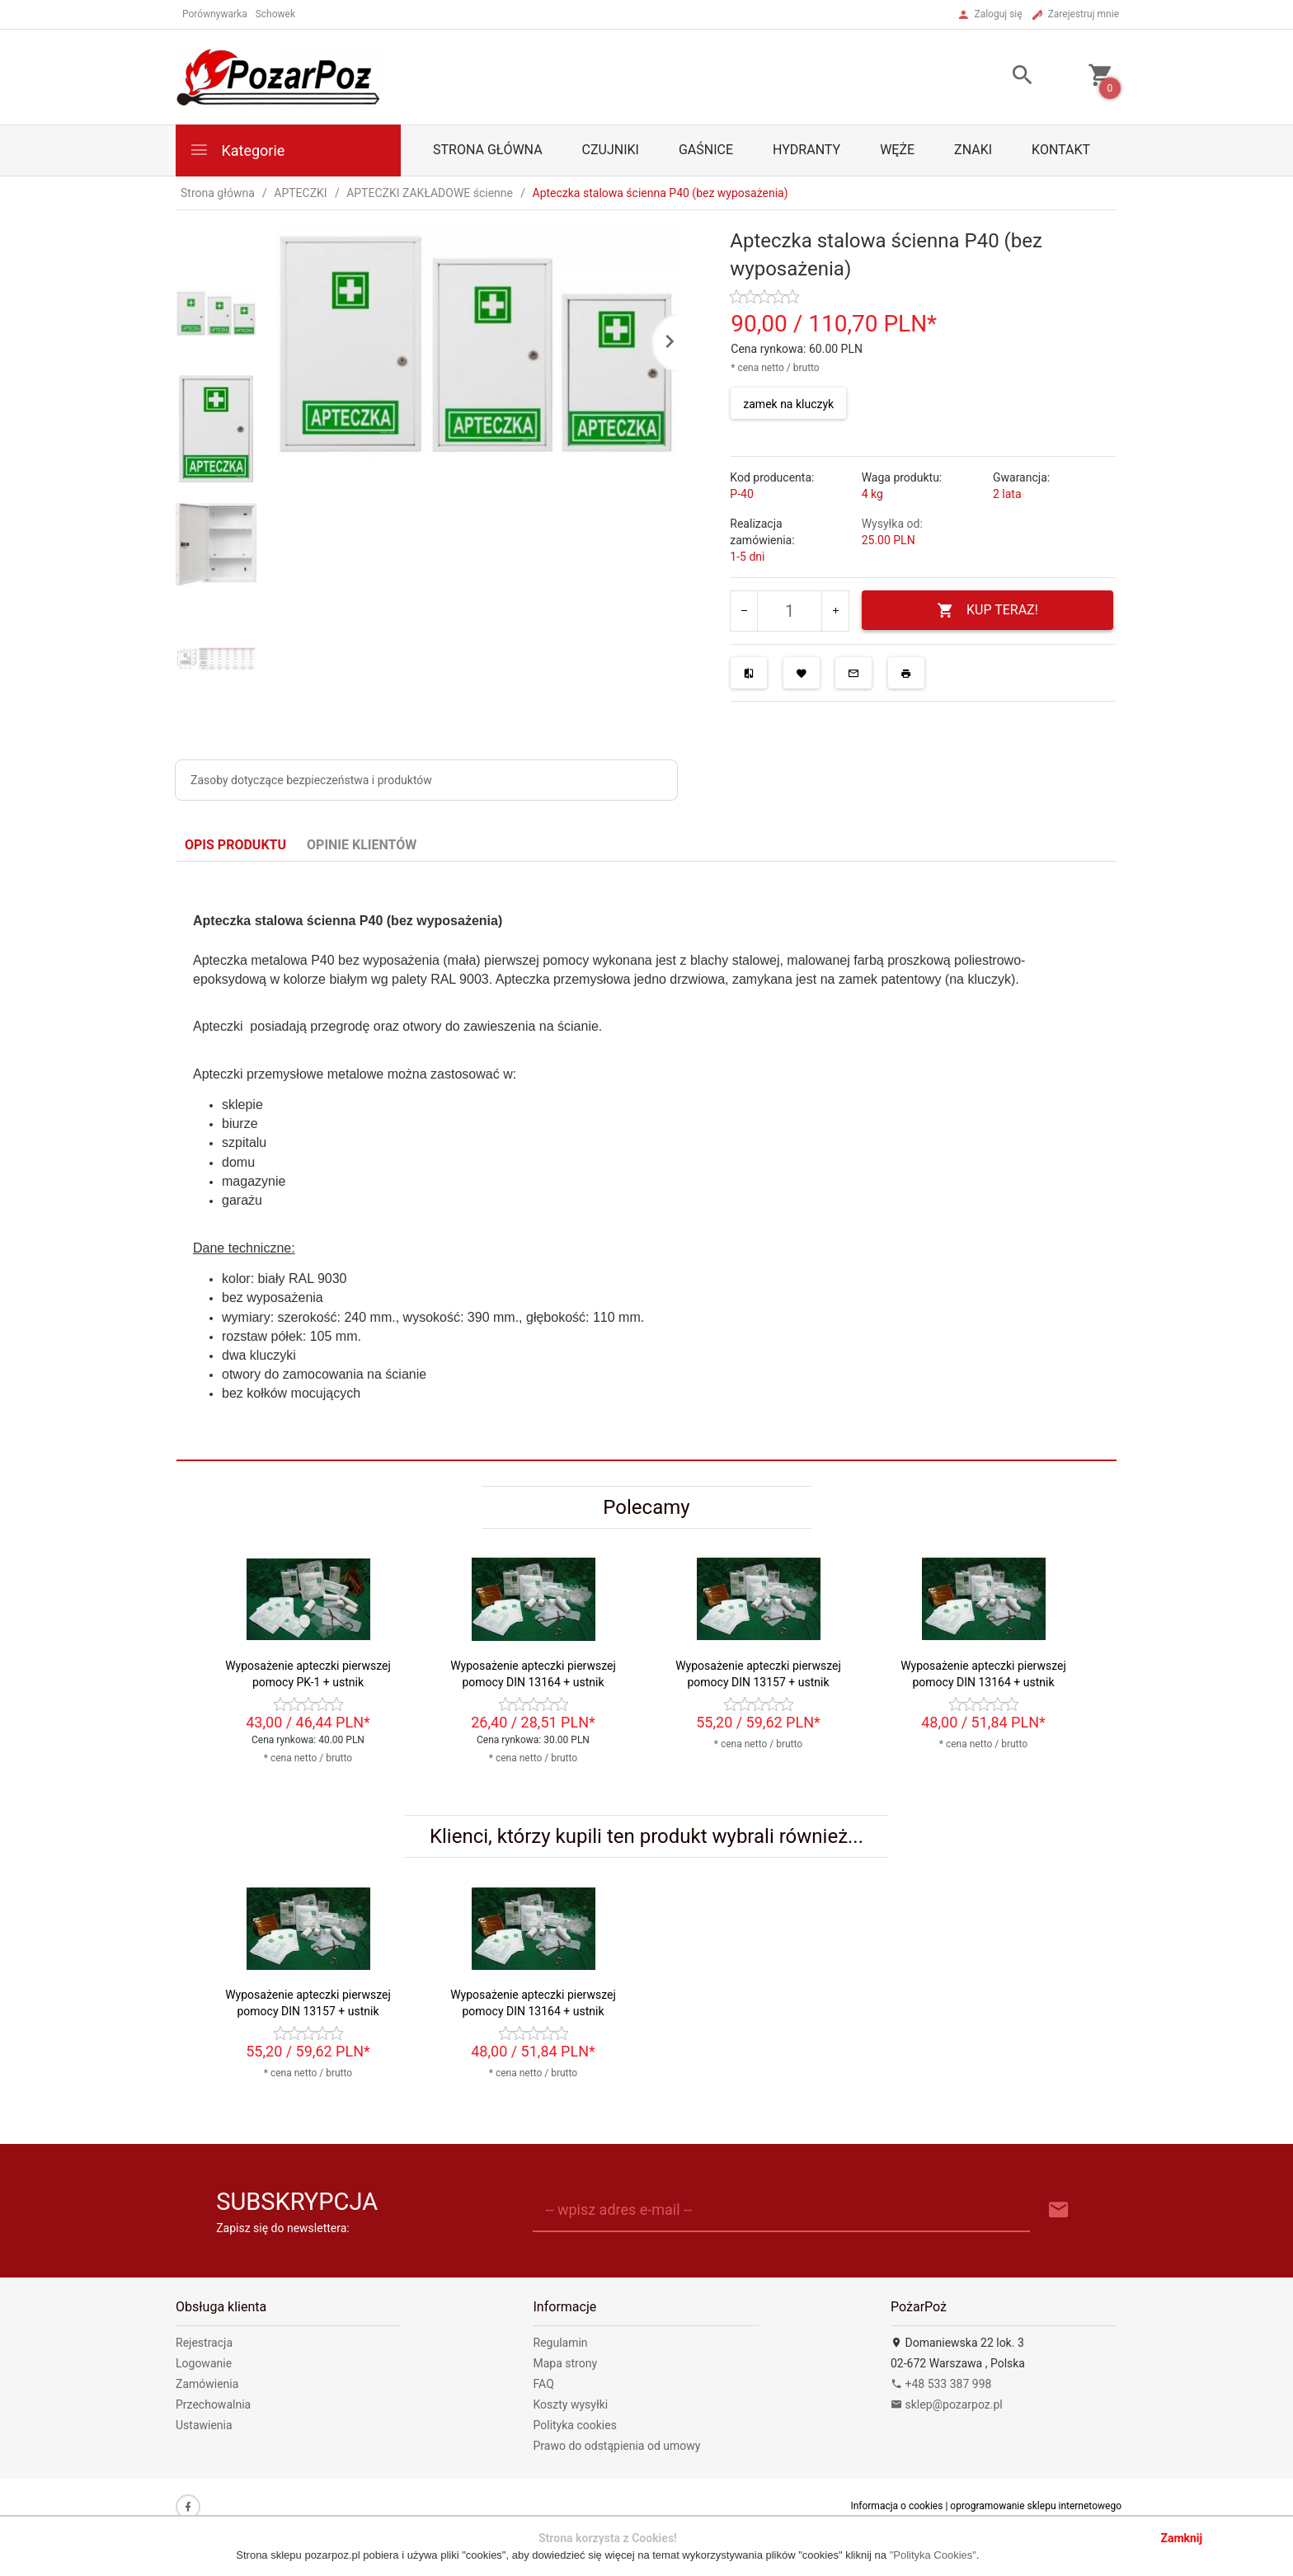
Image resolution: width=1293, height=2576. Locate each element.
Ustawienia (204, 2425)
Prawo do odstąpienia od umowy (617, 2445)
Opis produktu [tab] (235, 845)
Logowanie (204, 2363)
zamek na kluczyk (788, 404)
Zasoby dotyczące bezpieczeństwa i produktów (311, 780)
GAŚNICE (706, 149)
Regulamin (561, 2342)
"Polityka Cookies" (933, 2555)
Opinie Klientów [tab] (361, 845)
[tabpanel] (646, 1161)
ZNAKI (973, 149)
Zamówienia (207, 2383)
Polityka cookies (575, 2425)
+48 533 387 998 (941, 2383)
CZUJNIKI (610, 149)
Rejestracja (204, 2342)
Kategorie (236, 149)
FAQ (544, 2383)
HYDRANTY (806, 149)
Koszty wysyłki (571, 2404)
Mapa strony (566, 2363)
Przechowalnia (213, 2404)
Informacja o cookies (896, 2506)
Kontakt (1061, 149)
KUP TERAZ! (987, 610)
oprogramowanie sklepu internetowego (1035, 2506)
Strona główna (488, 149)
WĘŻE (897, 149)
